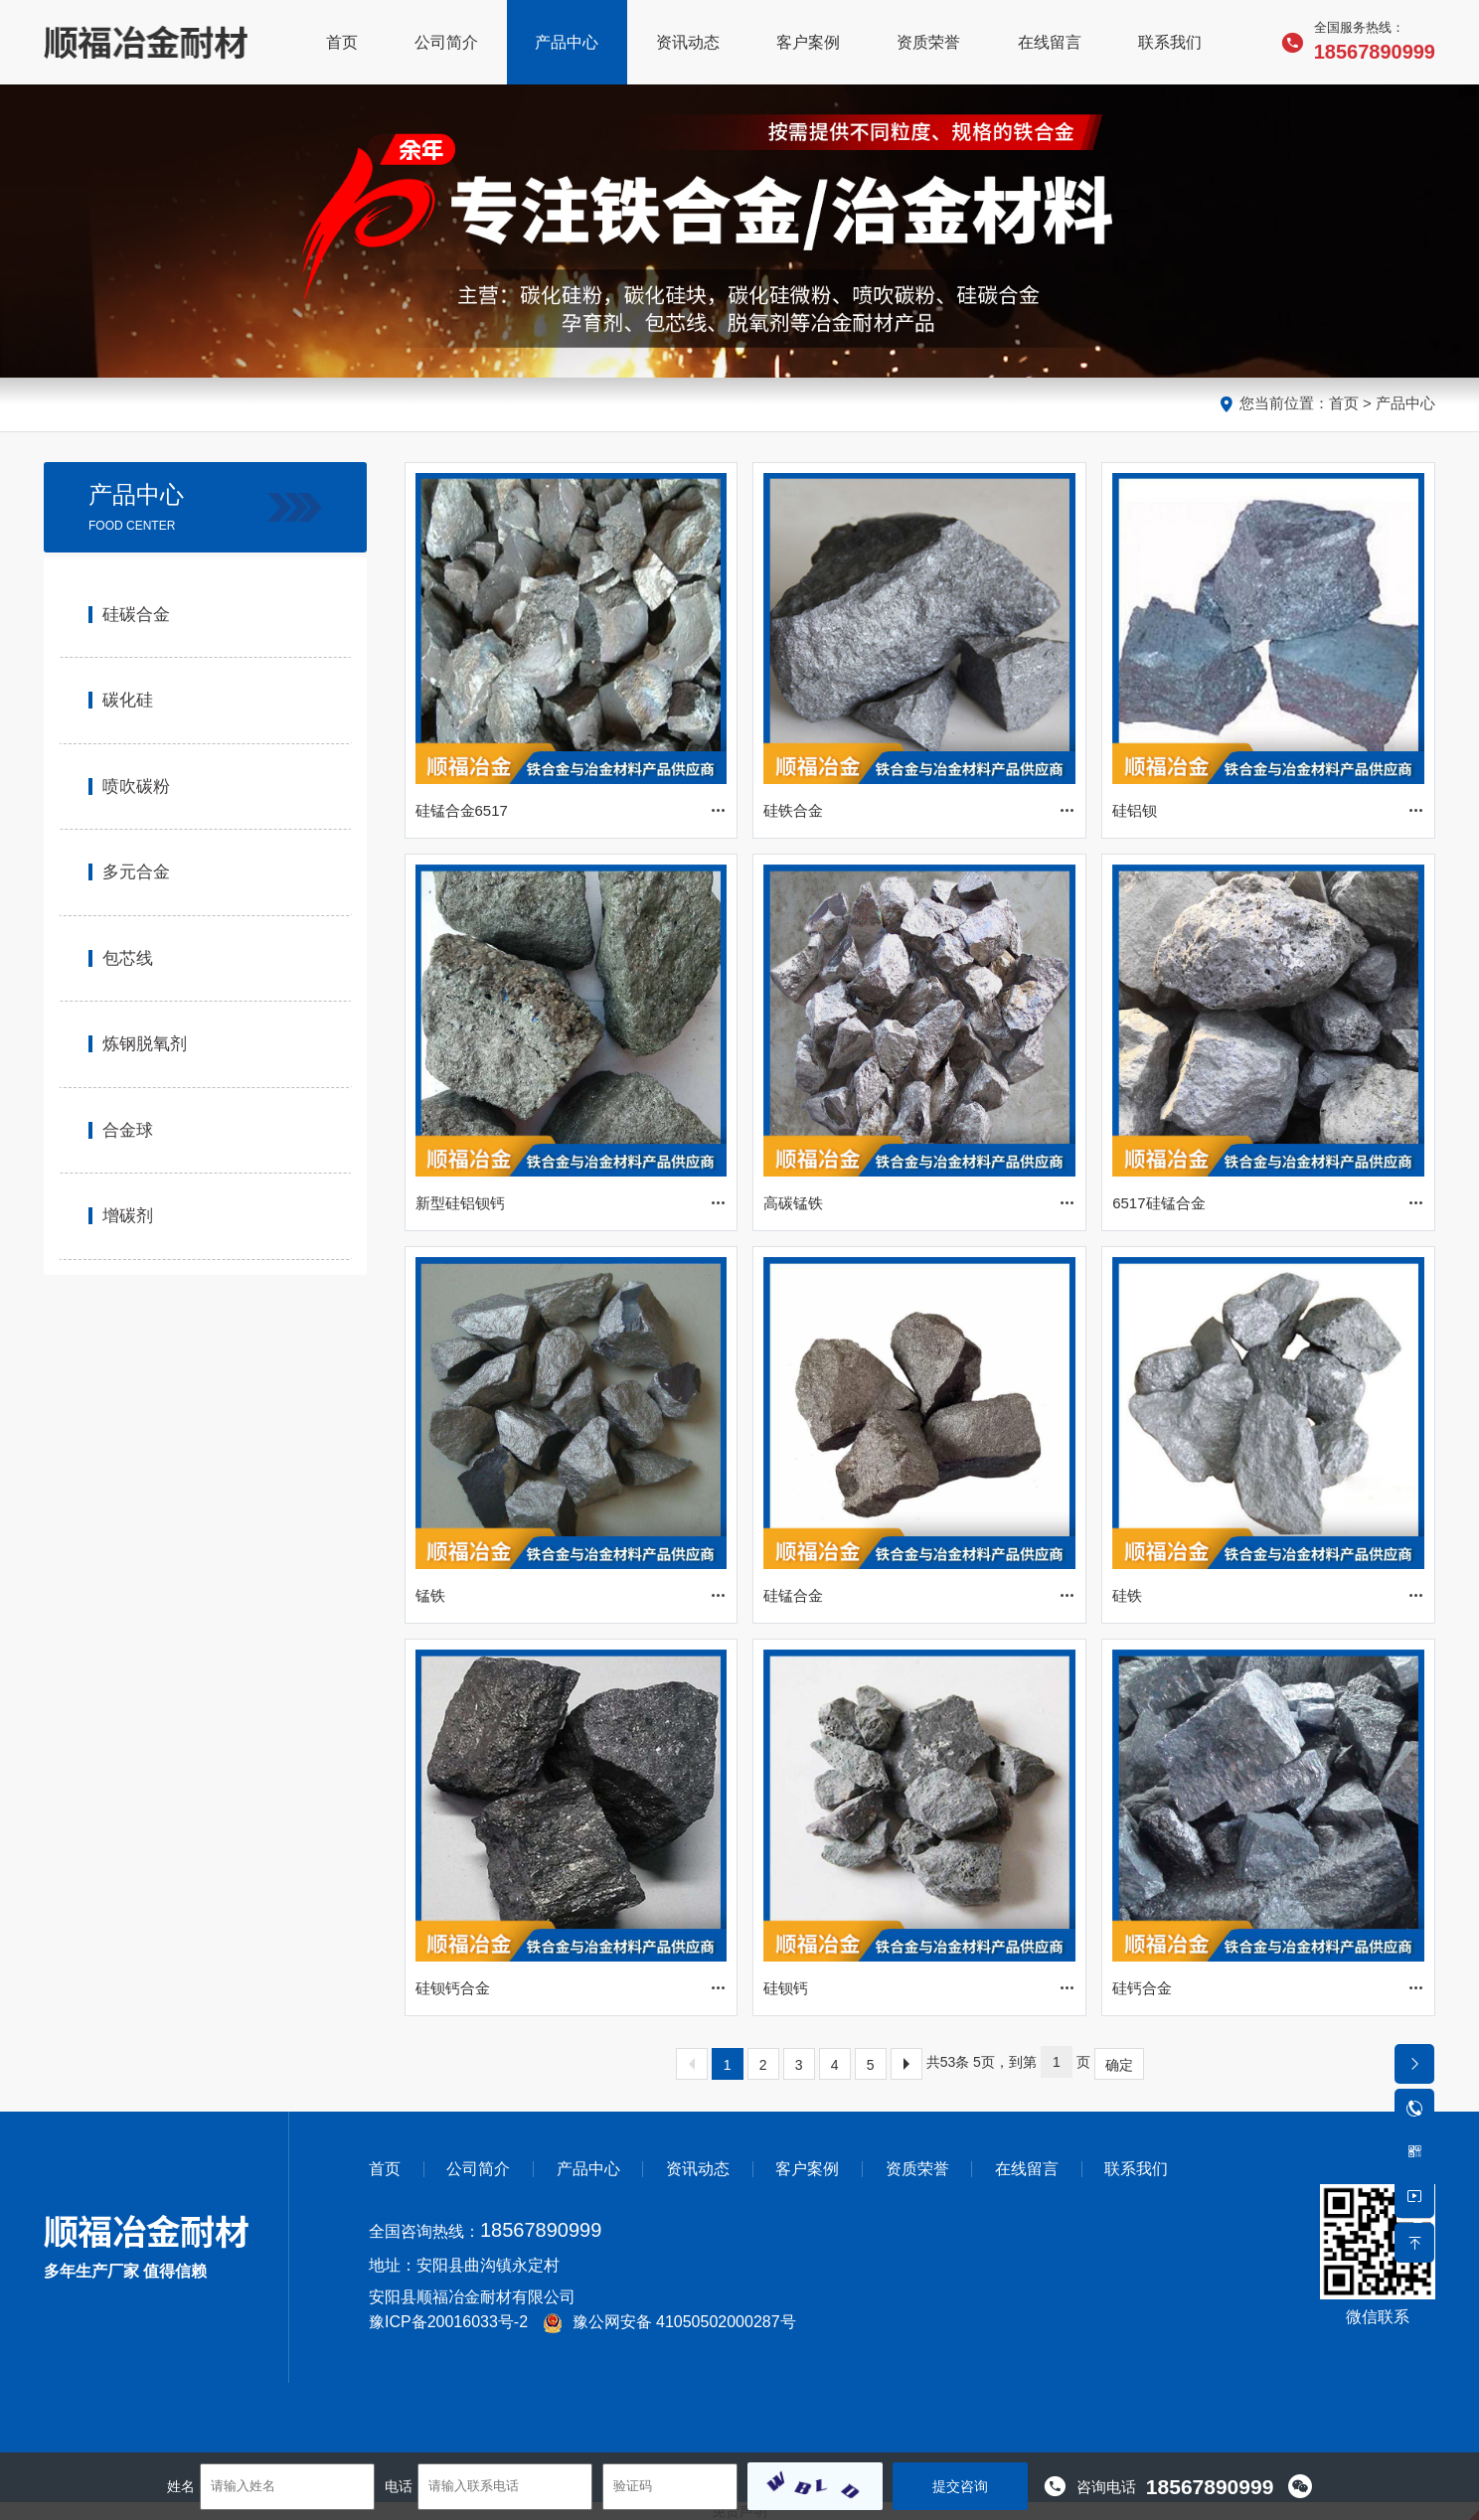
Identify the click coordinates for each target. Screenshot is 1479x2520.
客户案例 (807, 2168)
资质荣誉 (917, 2168)
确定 (1119, 2065)
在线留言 (1027, 2168)
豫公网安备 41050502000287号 (669, 2321)
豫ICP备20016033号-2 (448, 2321)
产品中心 (1405, 402)
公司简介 (478, 2168)
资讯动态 (698, 2168)
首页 (1344, 402)
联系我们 (1136, 2168)
